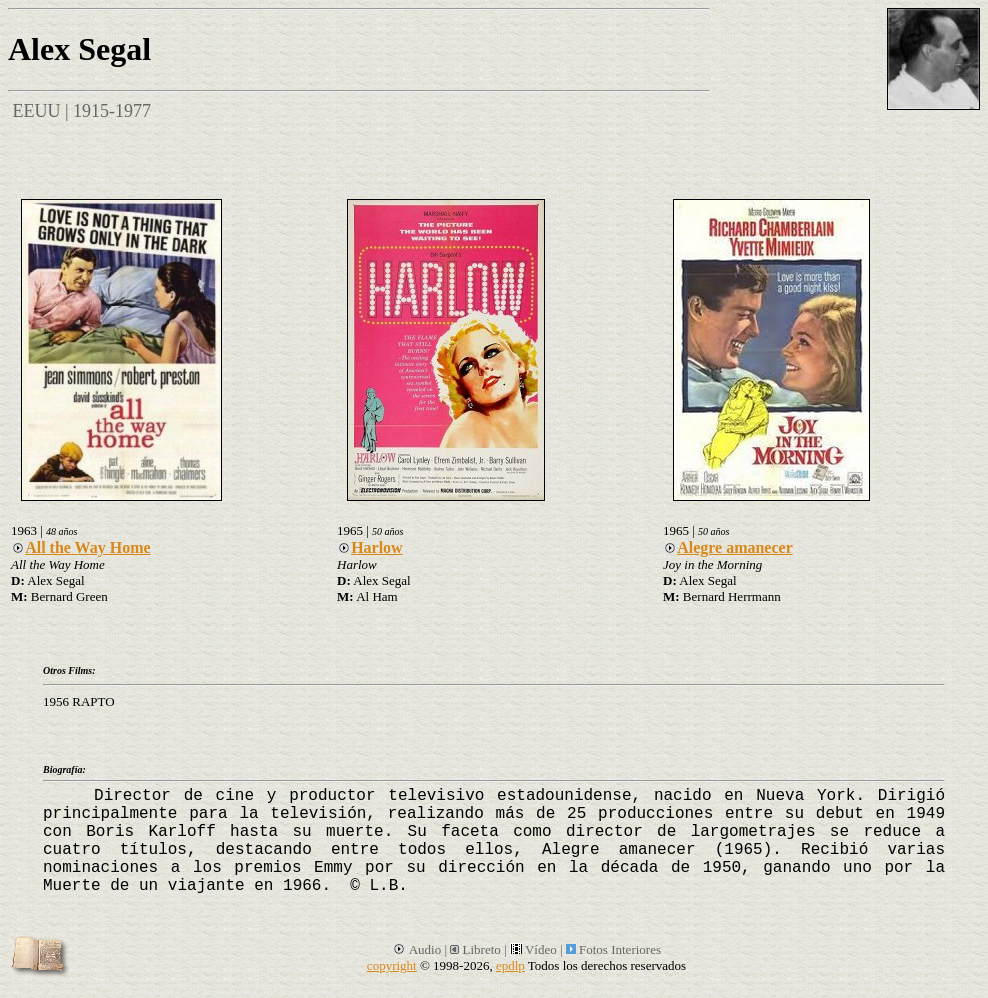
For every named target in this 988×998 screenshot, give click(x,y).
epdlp (510, 965)
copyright (392, 965)
